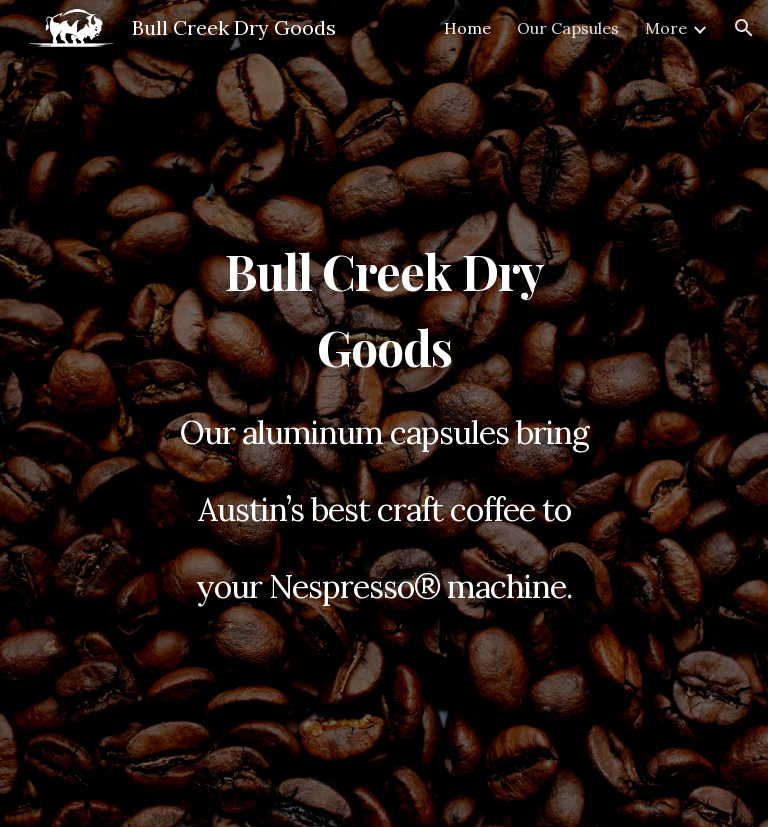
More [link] (666, 28)
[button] (744, 28)
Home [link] (467, 28)
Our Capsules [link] (568, 28)
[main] (383, 414)
